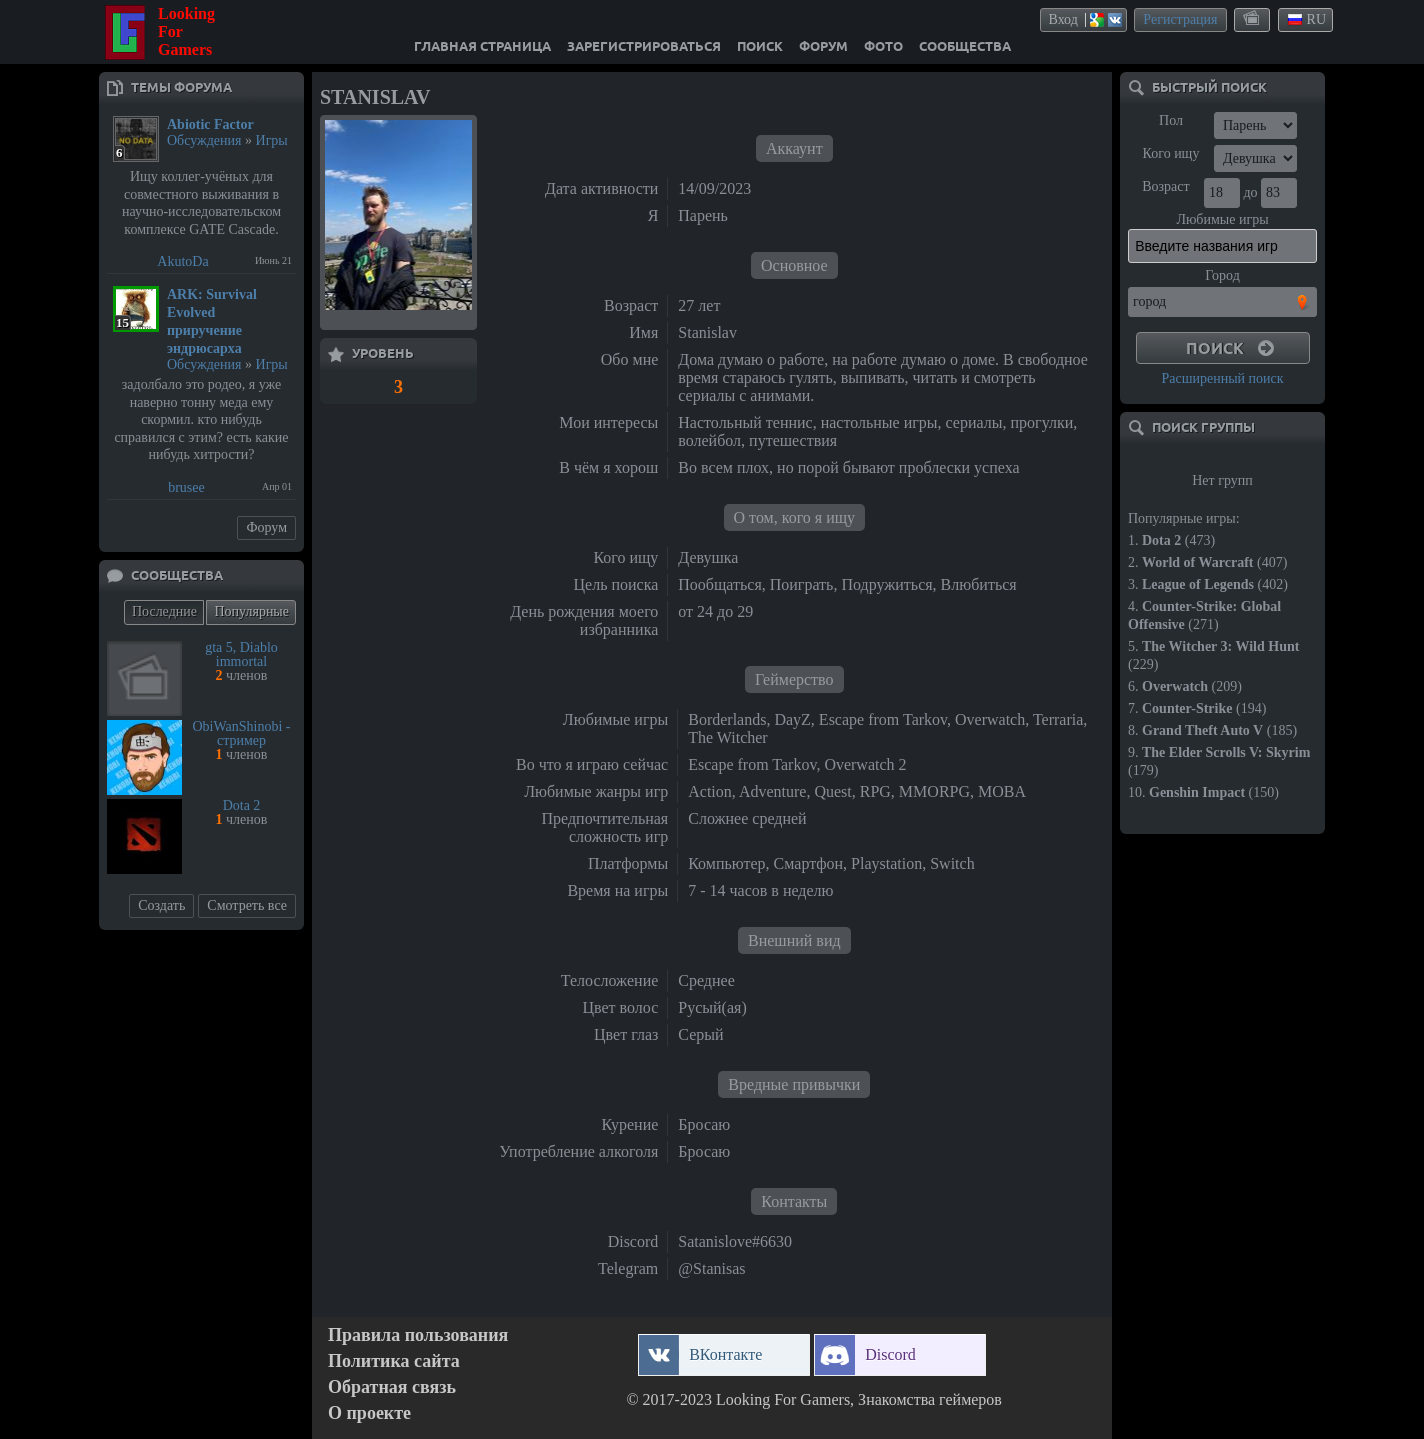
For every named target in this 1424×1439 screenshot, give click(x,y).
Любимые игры (1222, 219)
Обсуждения (204, 140)
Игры (272, 140)
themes (1253, 19)
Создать (161, 905)
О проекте (369, 1413)
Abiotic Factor (210, 124)
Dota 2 (242, 805)
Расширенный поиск (1222, 378)
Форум (266, 527)
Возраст (1165, 186)
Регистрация (1180, 19)
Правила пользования (418, 1335)
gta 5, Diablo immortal (241, 654)
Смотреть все (247, 905)
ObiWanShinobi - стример (241, 733)
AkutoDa (182, 261)
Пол (1171, 120)
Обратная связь (392, 1387)
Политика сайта (394, 1361)
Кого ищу (1171, 153)
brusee (186, 487)
